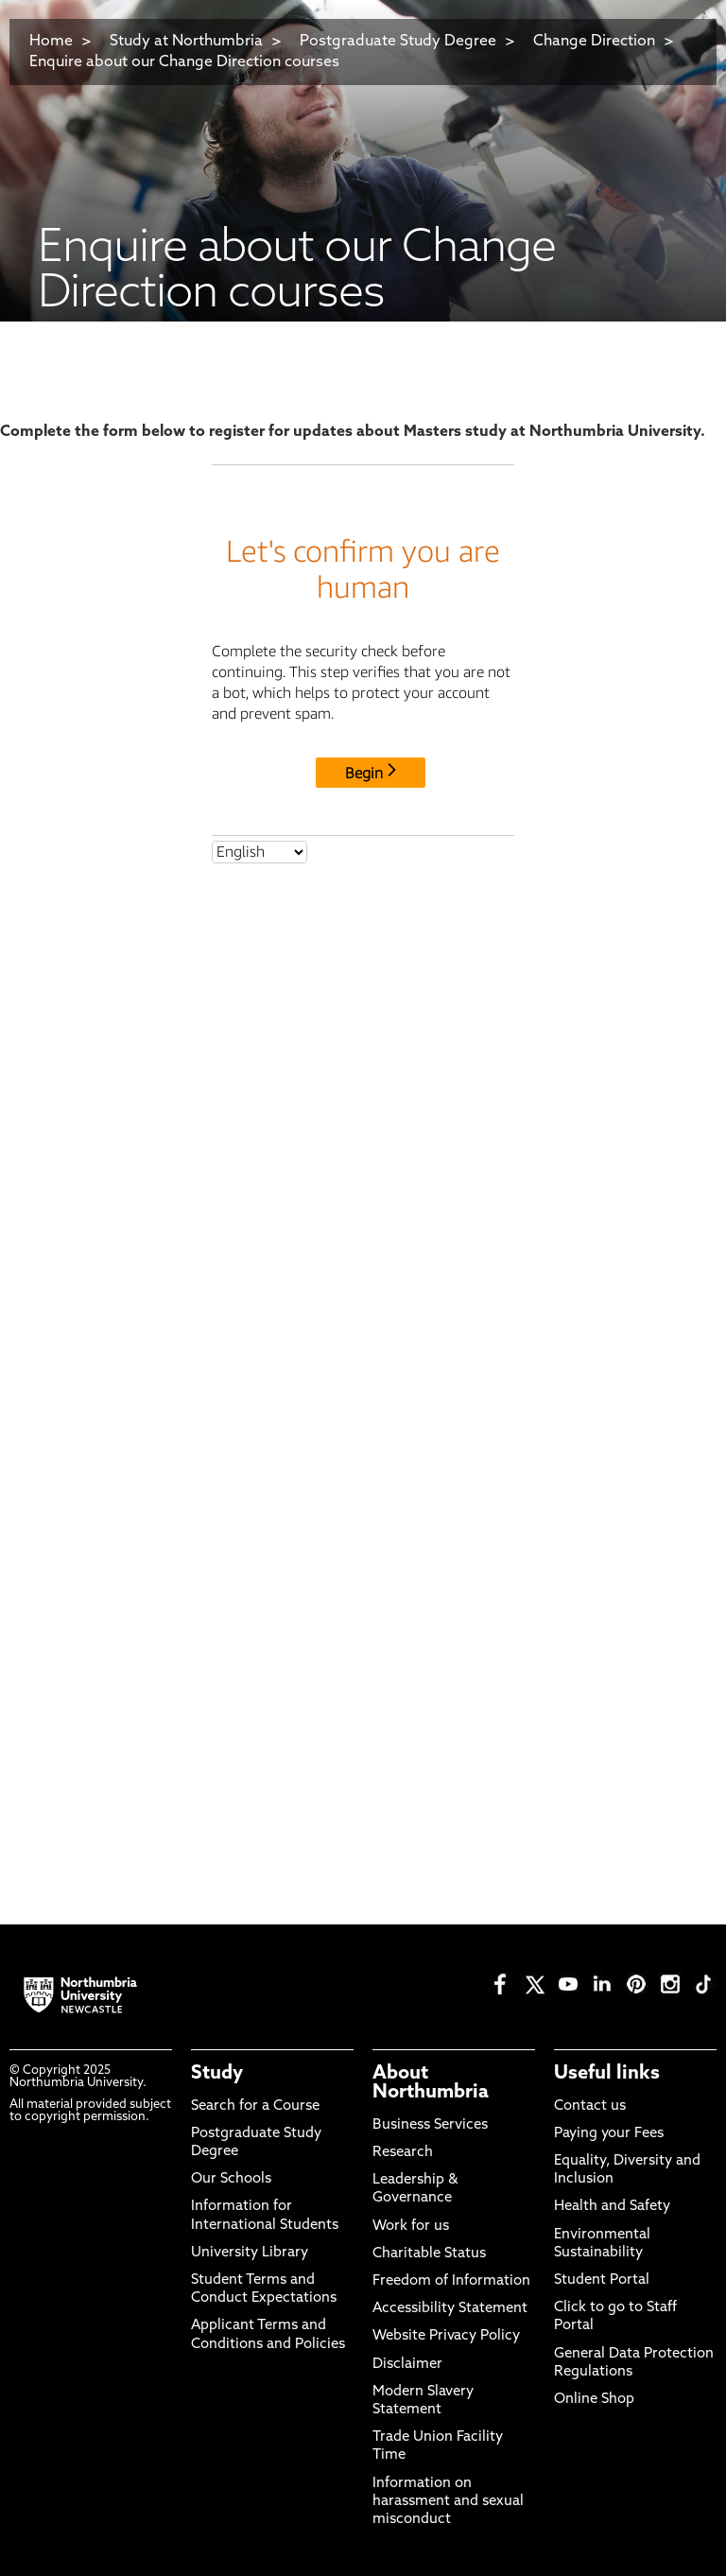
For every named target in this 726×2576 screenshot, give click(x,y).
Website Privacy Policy (446, 2336)
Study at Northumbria (186, 41)
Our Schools (231, 2179)
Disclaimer (407, 2365)
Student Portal (601, 2280)
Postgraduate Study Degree (398, 41)
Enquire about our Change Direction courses (184, 62)
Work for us (410, 2226)
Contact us (590, 2106)
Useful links (607, 2073)
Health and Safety (612, 2207)
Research (402, 2153)
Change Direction (594, 41)
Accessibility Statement (449, 2309)
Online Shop (594, 2400)
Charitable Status (429, 2254)
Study (217, 2073)
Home (51, 41)
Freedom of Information (451, 2281)
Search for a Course (255, 2106)
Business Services (430, 2125)
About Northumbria (430, 2083)
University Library (249, 2253)
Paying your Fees (609, 2134)
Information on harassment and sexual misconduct (448, 2502)
